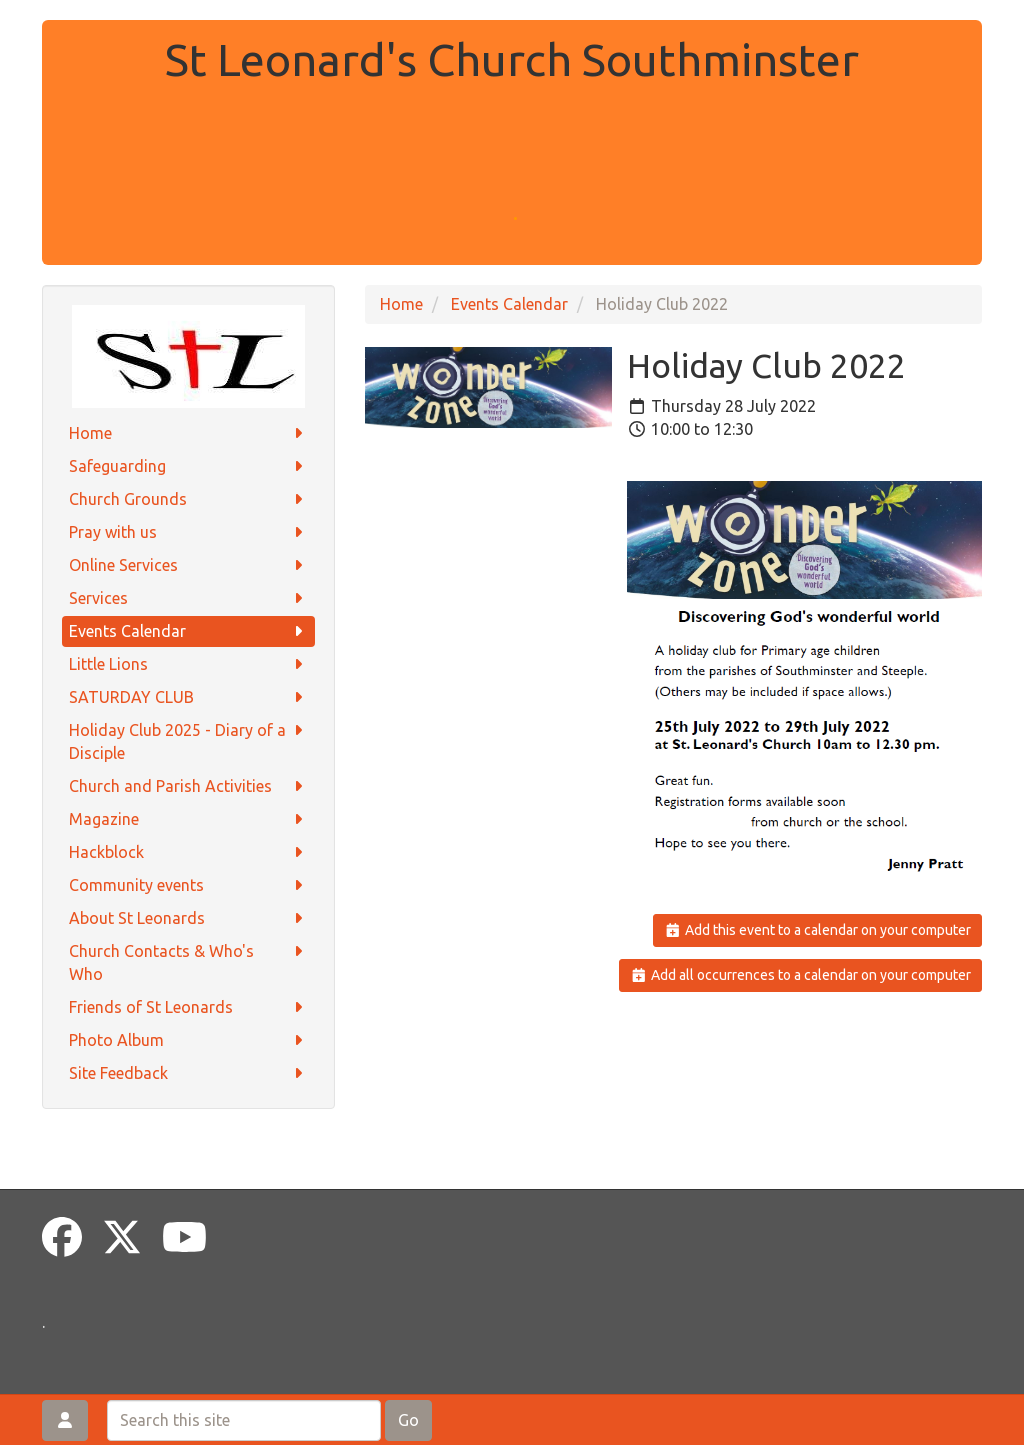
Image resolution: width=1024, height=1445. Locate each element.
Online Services (188, 565)
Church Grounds (188, 499)
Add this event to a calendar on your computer (817, 930)
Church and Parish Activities (188, 786)
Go (408, 1420)
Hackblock (188, 852)
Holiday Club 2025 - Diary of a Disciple (188, 740)
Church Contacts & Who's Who (188, 961)
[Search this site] (244, 1420)
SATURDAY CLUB (188, 697)
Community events (188, 885)
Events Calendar (188, 631)
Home (188, 433)
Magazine (188, 819)
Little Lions (188, 664)
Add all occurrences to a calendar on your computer (800, 975)
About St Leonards (188, 918)
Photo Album (188, 1040)
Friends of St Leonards (188, 1007)
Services (188, 598)
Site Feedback (188, 1073)
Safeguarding (188, 466)
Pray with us (188, 532)
